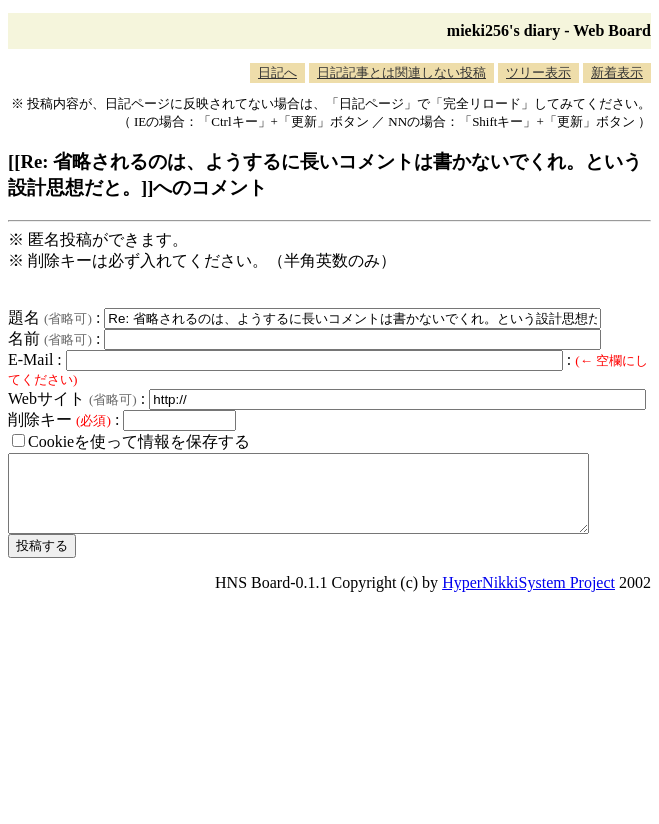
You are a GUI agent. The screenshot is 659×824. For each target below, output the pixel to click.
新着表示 (617, 72)
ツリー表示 (538, 72)
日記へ (277, 72)
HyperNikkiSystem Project (528, 597)
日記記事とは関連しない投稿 (401, 72)
